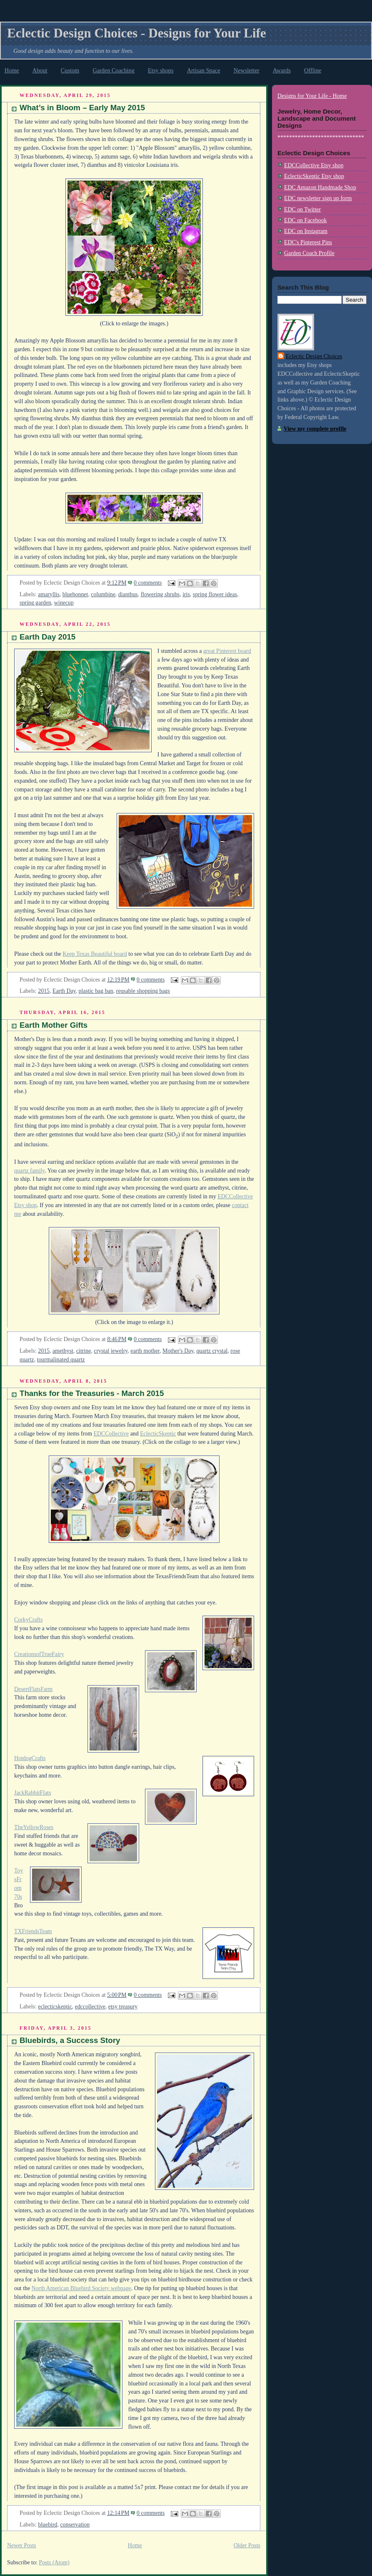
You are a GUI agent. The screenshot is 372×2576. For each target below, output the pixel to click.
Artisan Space (203, 70)
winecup (64, 603)
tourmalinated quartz (61, 1359)
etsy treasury (122, 2006)
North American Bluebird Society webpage (81, 2288)
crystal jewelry (110, 1351)
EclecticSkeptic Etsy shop (314, 176)
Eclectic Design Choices (314, 356)
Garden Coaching (113, 70)
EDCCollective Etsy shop (313, 165)
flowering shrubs (160, 594)
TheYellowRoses (33, 1827)
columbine (103, 594)
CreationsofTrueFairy (39, 1654)
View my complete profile (315, 429)
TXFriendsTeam (33, 1931)
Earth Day (64, 991)
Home (12, 70)
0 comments (148, 583)
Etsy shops (161, 70)
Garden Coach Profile (309, 253)
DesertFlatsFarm (33, 1689)
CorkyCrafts (28, 1620)
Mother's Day (177, 1351)
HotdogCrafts (29, 1758)
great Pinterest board (227, 651)
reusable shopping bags (143, 991)
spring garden (35, 603)
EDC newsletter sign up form (318, 198)
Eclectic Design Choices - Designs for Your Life (136, 33)
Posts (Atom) (54, 2562)
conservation (75, 2524)
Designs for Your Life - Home (312, 96)
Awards (282, 70)
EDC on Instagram (305, 231)
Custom (70, 70)
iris (186, 594)
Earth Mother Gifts (53, 1025)
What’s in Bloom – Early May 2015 (82, 107)
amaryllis (49, 594)
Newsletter (247, 70)
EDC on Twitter (302, 209)
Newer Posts (21, 2545)
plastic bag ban (96, 991)
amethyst (62, 1351)
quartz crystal (211, 1351)
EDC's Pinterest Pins (308, 242)
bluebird (47, 2524)
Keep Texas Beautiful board (94, 954)
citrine (83, 1351)
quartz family (29, 1171)
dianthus (128, 594)
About (39, 70)
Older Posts (247, 2545)
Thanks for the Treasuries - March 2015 (92, 1393)
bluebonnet (75, 594)
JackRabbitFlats (32, 1793)
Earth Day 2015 (47, 636)
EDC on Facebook (305, 220)
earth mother (145, 1351)
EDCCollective (111, 1434)
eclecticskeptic (55, 2006)
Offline (312, 70)
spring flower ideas (215, 594)
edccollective (90, 2006)
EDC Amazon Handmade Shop (320, 187)
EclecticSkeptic (158, 1434)
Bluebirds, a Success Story (70, 2040)
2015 (44, 991)
